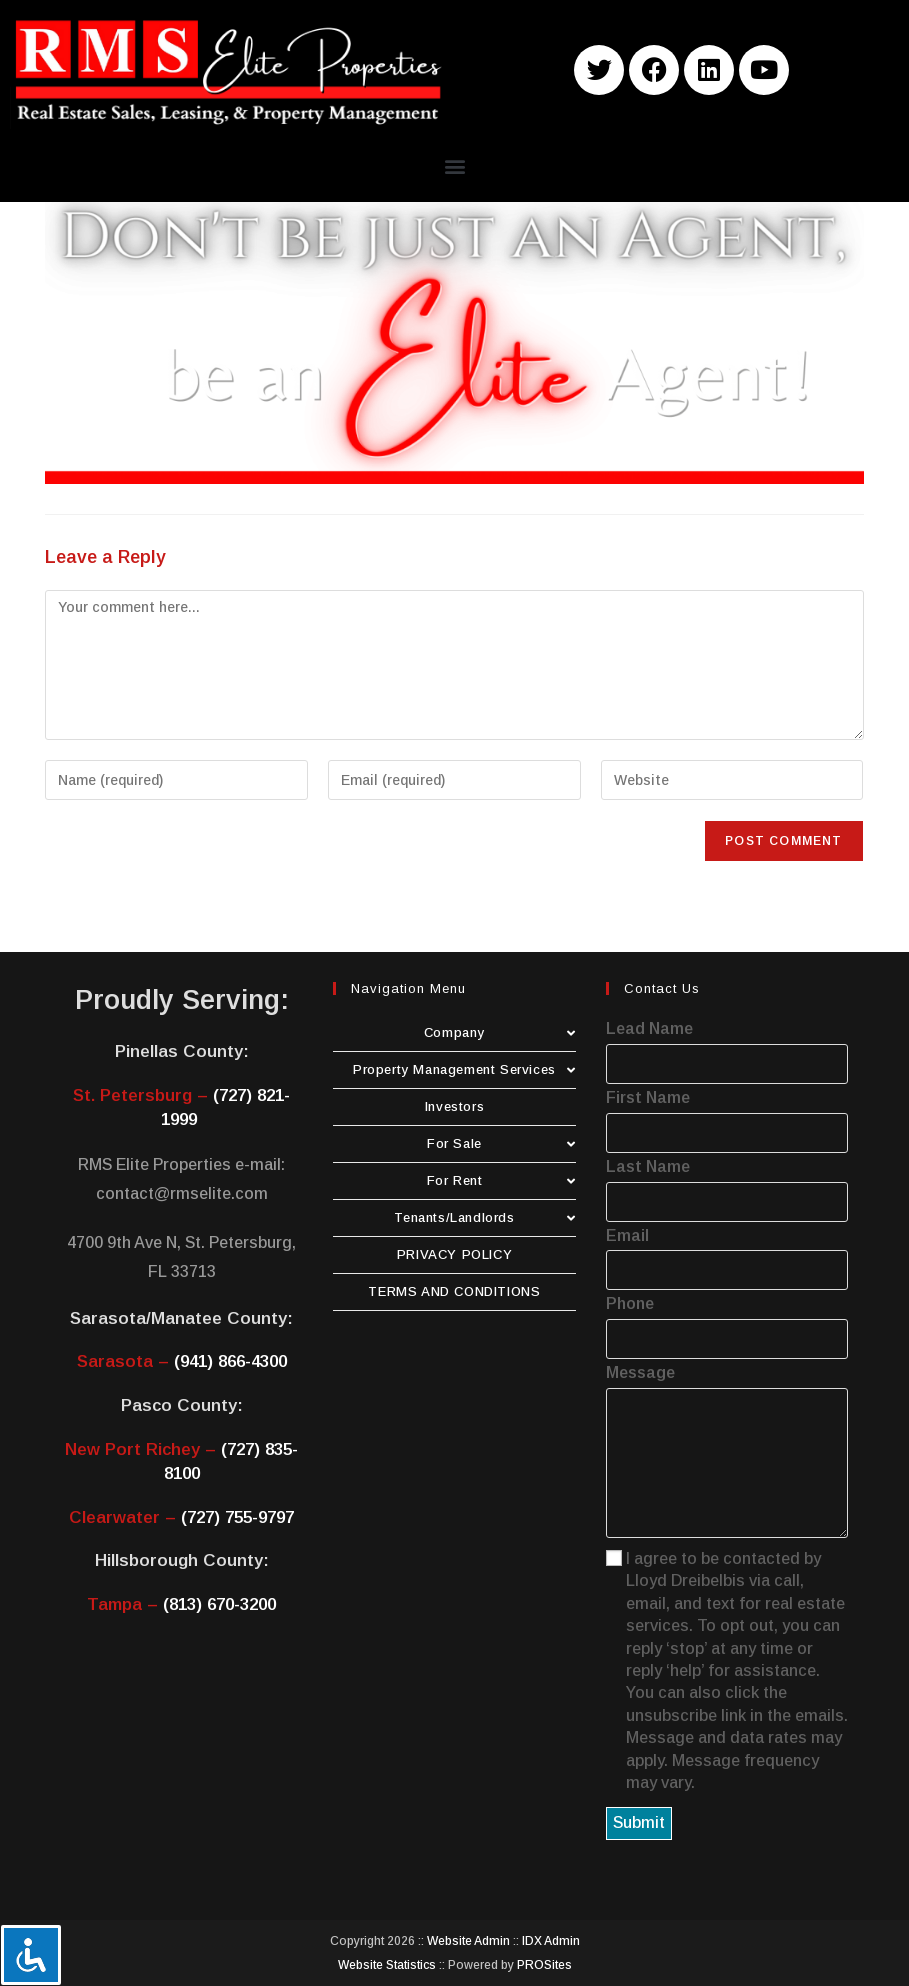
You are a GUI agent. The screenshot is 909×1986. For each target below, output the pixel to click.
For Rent (501, 1180)
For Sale (501, 1143)
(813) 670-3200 (219, 1604)
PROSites (544, 1965)
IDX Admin (551, 1941)
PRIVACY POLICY (454, 1254)
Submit (639, 1822)
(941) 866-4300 (230, 1361)
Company (500, 1032)
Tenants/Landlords (484, 1217)
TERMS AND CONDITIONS (454, 1291)
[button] (454, 165)
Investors (454, 1106)
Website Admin (468, 1941)
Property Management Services (464, 1069)
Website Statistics (387, 1965)
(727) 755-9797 (237, 1517)
